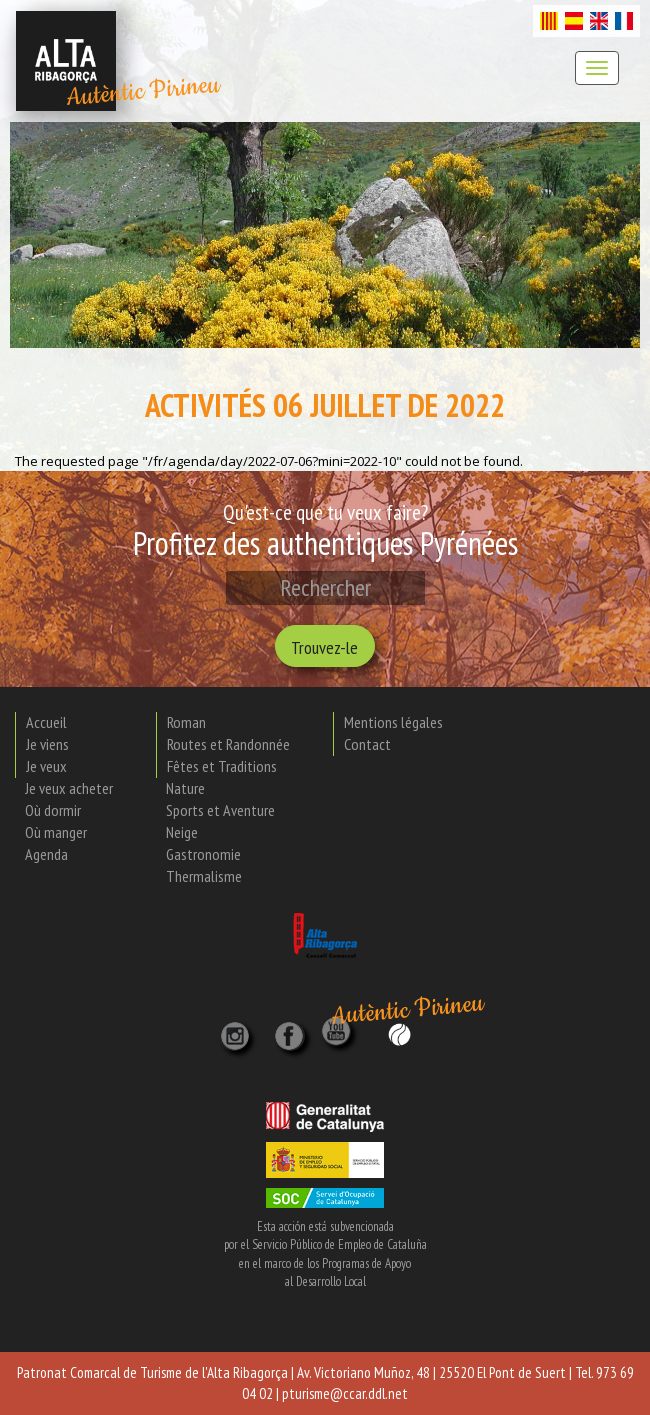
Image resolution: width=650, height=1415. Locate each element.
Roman (186, 722)
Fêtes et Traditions (222, 766)
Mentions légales (393, 722)
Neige (182, 832)
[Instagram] (237, 1030)
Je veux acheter (69, 788)
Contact (367, 744)
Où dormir (53, 810)
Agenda (46, 854)
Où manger (56, 832)
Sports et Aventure (220, 810)
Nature (185, 788)
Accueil (46, 722)
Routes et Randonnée (228, 744)
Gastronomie (203, 854)
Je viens (47, 744)
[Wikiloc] (399, 1032)
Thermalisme (204, 876)
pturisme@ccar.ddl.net (345, 1393)
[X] (293, 1030)
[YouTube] (339, 1041)
